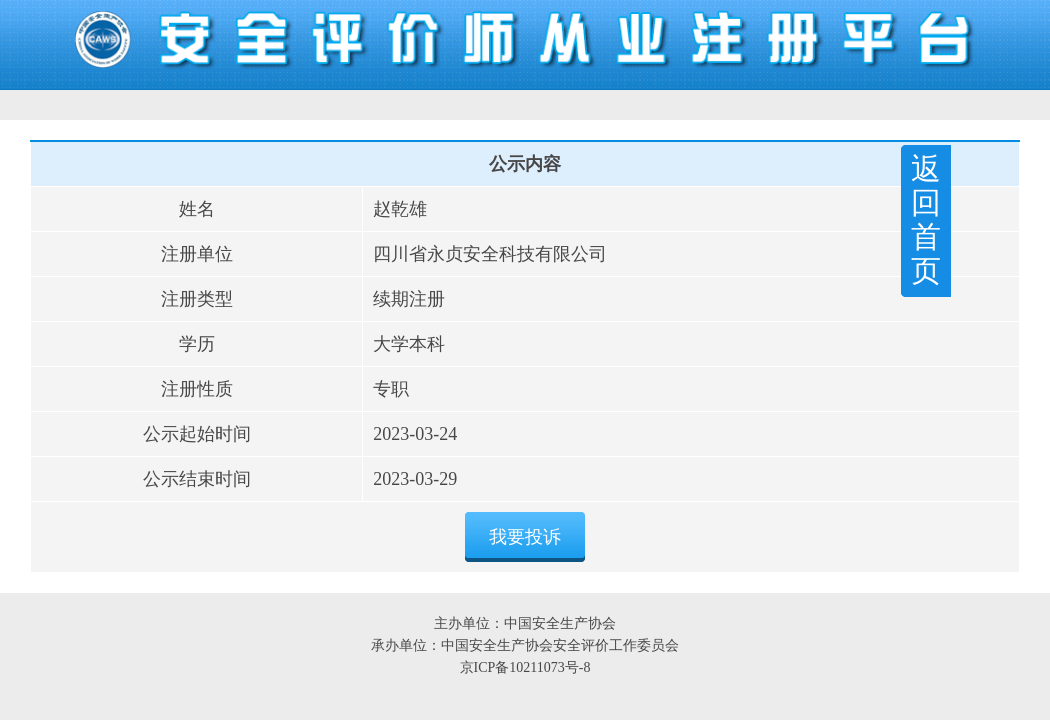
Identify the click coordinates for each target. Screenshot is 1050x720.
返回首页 (926, 219)
